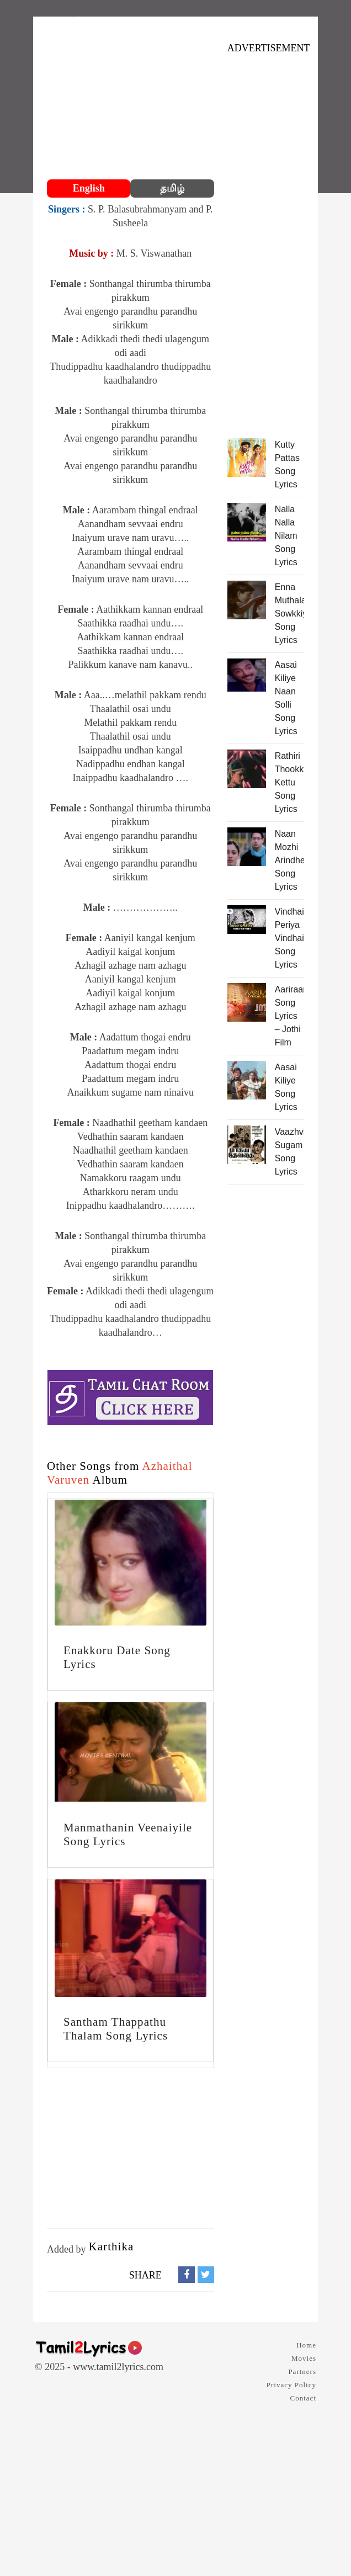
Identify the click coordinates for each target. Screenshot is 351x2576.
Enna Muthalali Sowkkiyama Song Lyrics (289, 613)
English (89, 188)
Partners (302, 2371)
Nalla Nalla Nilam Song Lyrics (286, 535)
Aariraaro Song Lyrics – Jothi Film (289, 1016)
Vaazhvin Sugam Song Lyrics (289, 1151)
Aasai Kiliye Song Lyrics (286, 1087)
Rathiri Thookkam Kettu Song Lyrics (289, 782)
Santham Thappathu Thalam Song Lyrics (115, 2028)
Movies (303, 2358)
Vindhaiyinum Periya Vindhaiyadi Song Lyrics (289, 938)
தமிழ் (172, 188)
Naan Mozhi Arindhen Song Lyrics (289, 860)
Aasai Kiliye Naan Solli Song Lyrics (286, 698)
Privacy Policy (291, 2385)
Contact (303, 2398)
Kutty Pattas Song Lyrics (287, 464)
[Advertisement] (130, 99)
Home (306, 2345)
